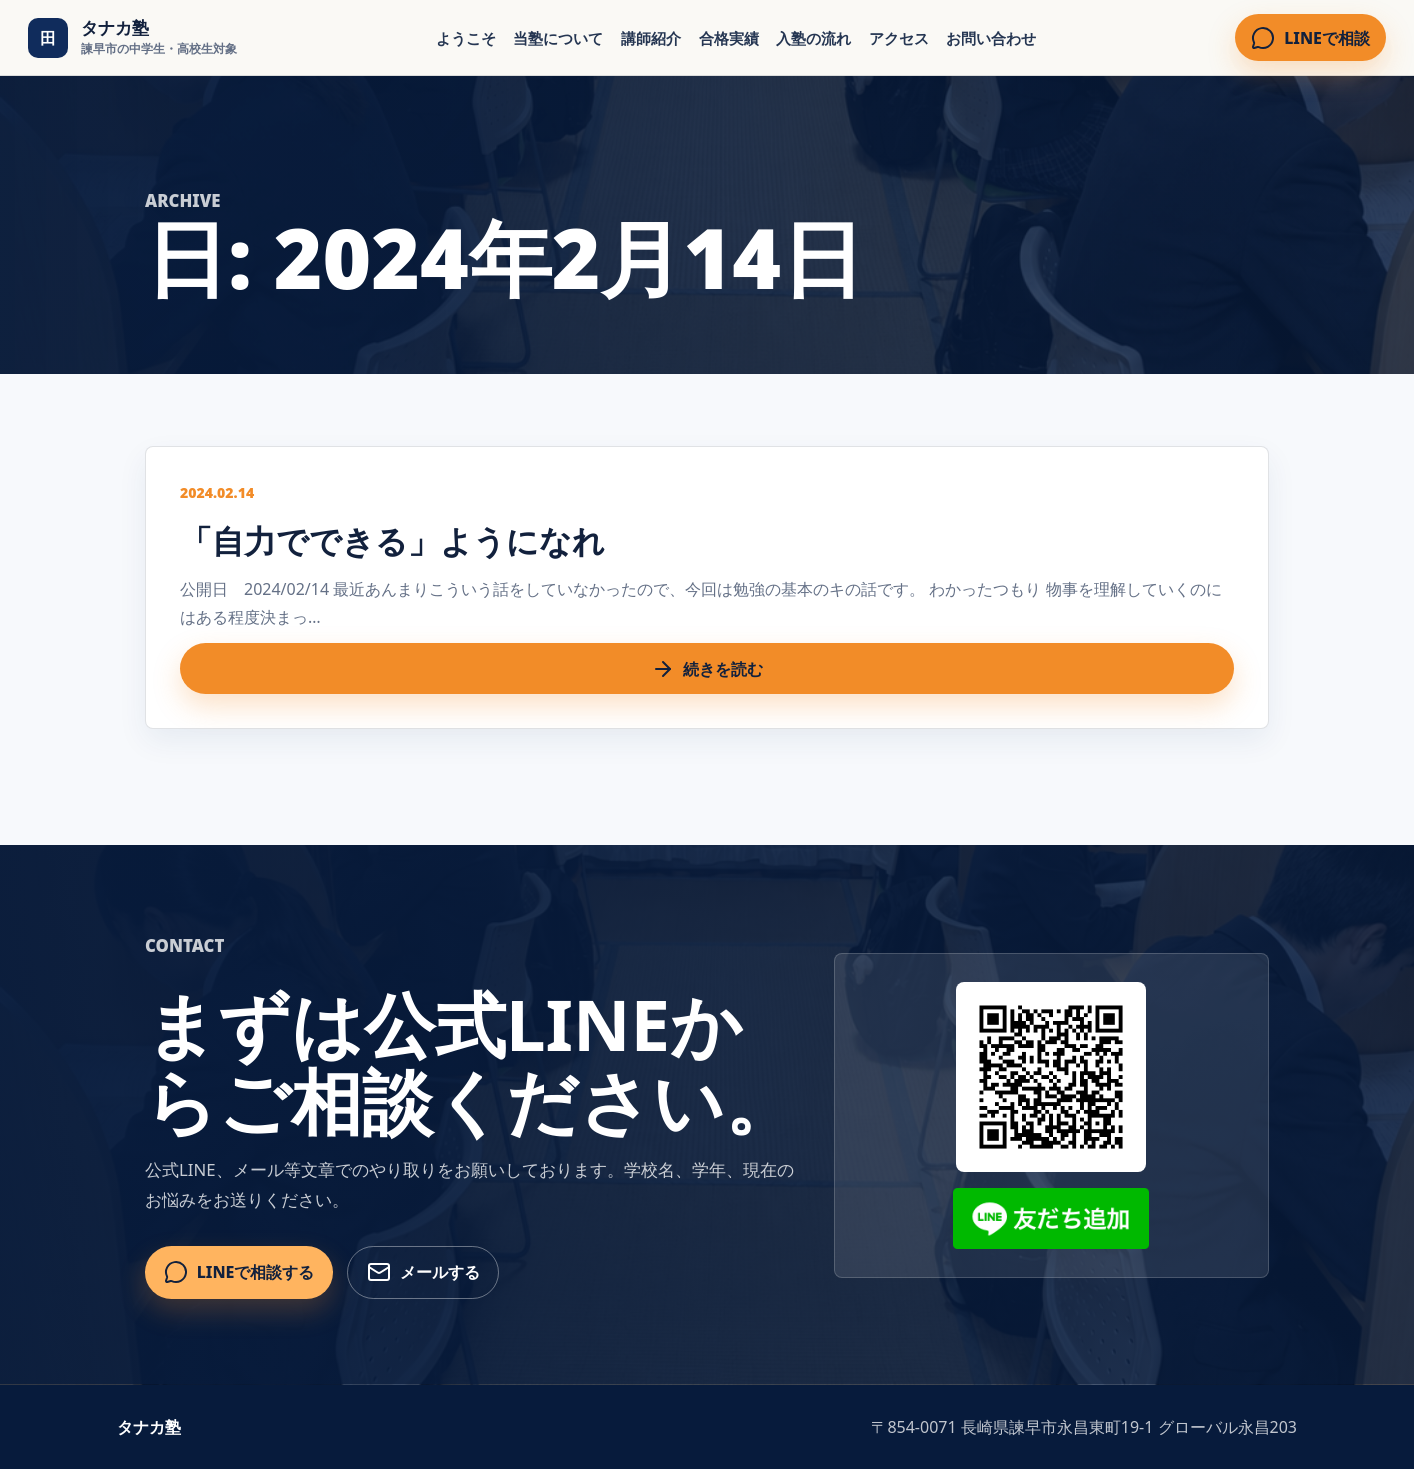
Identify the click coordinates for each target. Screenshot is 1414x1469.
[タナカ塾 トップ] (132, 38)
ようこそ (466, 38)
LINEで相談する (239, 1272)
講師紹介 (651, 38)
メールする (423, 1272)
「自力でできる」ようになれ (392, 540)
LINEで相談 (1310, 38)
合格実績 (729, 38)
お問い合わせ (991, 38)
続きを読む (707, 669)
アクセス (899, 38)
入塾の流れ (813, 38)
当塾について (558, 38)
